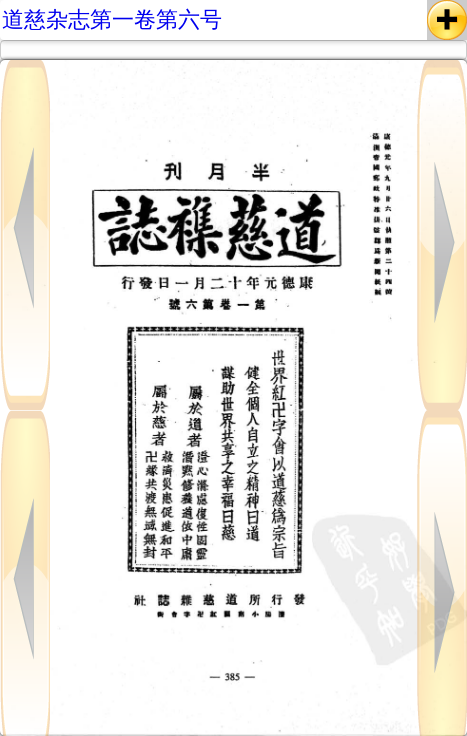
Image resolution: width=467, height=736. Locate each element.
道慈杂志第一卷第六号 (112, 19)
